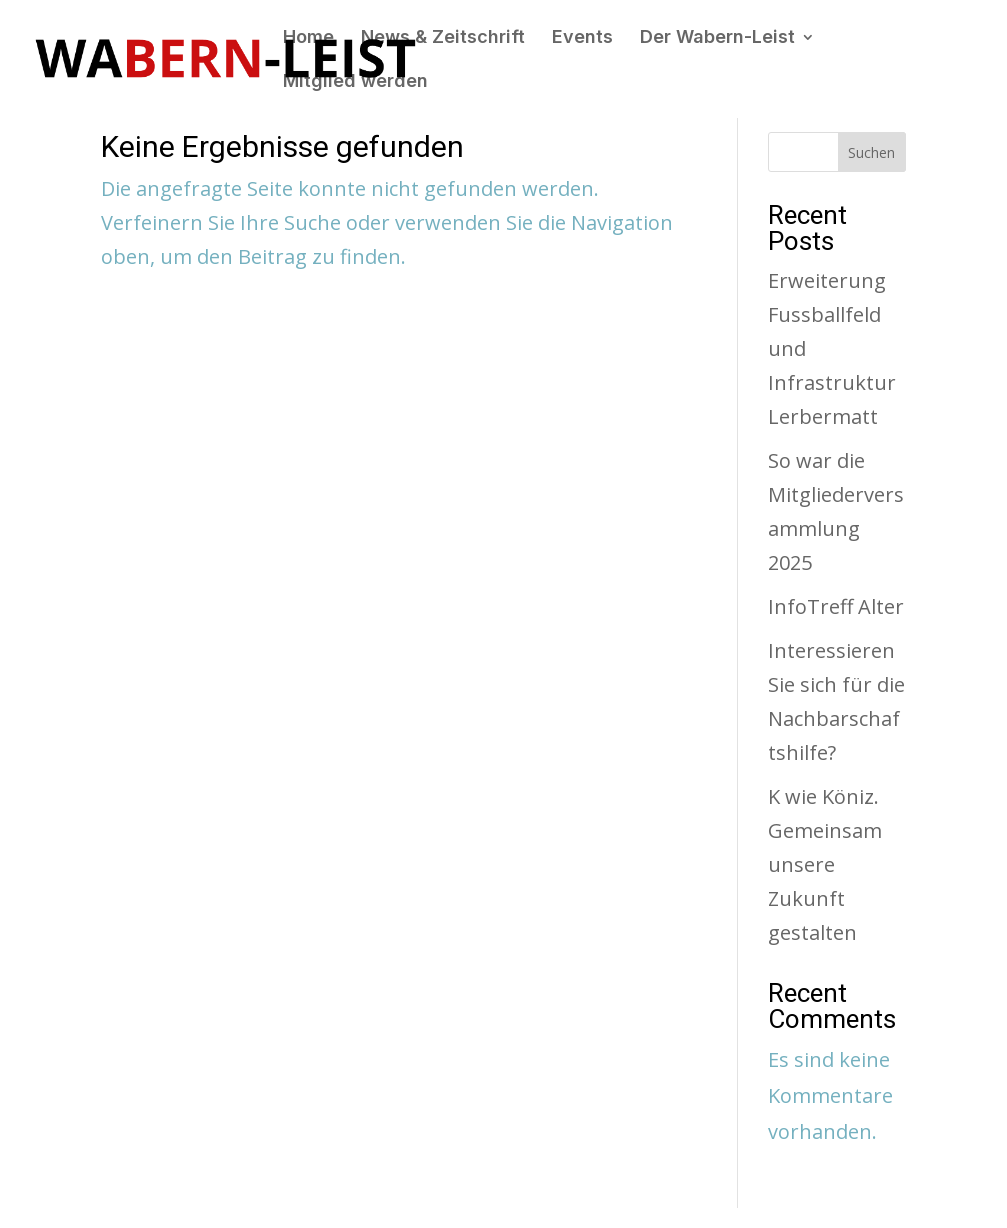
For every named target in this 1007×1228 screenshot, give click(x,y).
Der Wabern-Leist (717, 38)
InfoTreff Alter (836, 606)
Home (308, 38)
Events (582, 38)
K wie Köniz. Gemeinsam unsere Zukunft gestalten (825, 864)
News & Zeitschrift (443, 38)
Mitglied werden (355, 82)
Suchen (871, 152)
